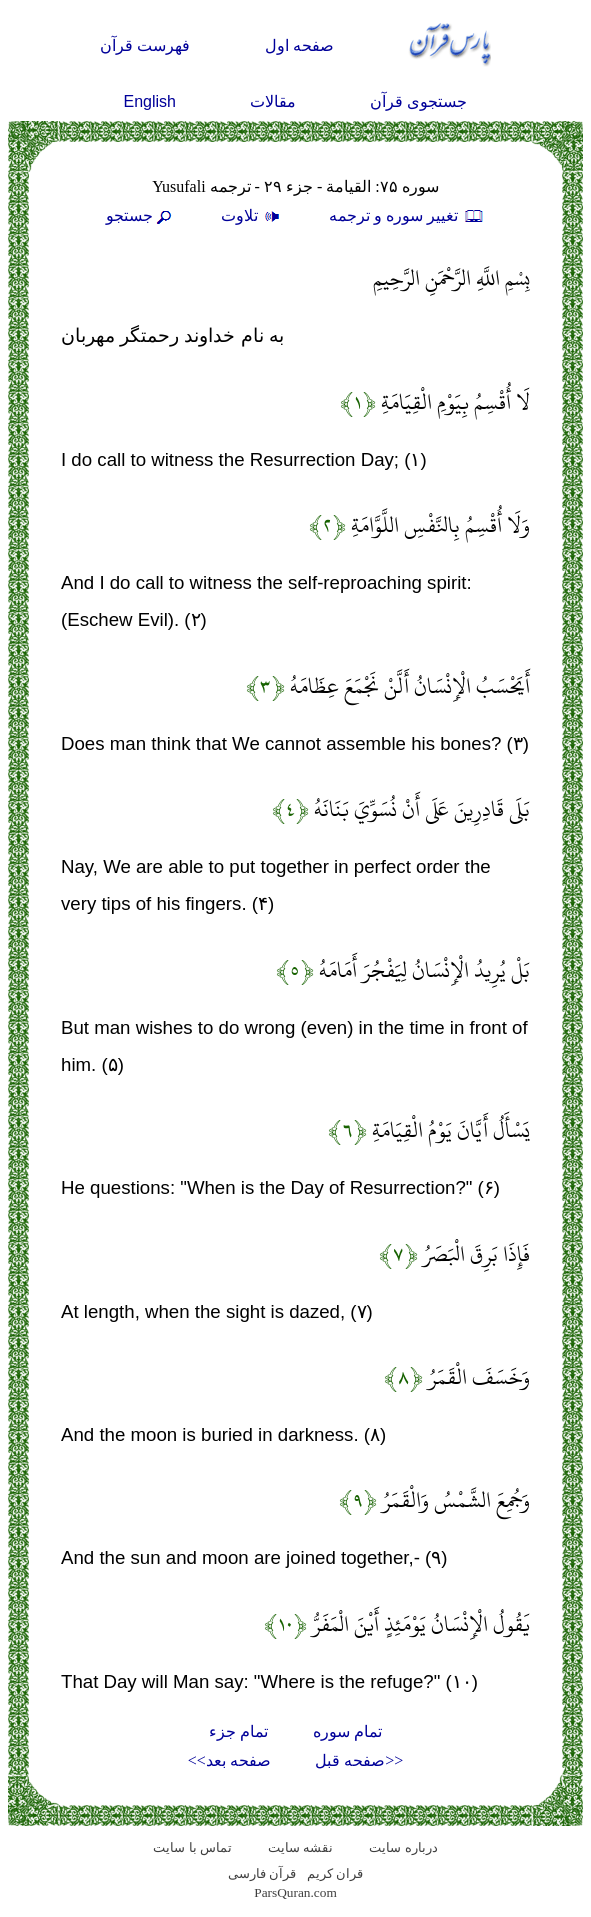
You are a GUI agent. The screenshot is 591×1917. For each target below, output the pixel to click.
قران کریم (335, 1873)
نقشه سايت (300, 1847)
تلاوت (253, 215)
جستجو (141, 215)
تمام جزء (238, 1731)
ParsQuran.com (295, 1892)
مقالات (273, 101)
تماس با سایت (192, 1847)
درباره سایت (403, 1847)
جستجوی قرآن (418, 101)
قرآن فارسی (262, 1873)
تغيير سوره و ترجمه (407, 215)
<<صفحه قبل (359, 1760)
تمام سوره (347, 1731)
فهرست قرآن (145, 45)
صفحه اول (299, 45)
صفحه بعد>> (229, 1760)
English (150, 101)
